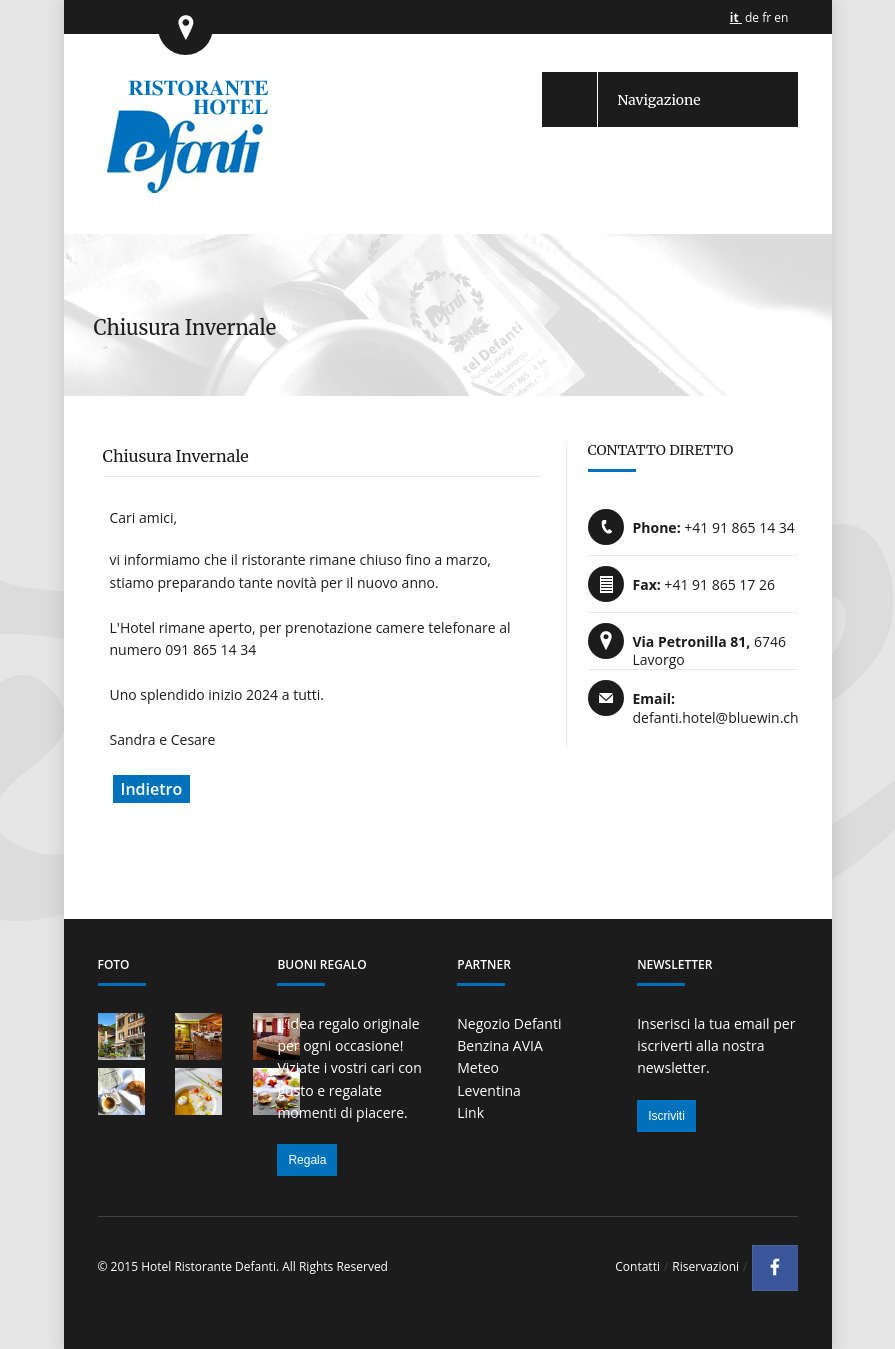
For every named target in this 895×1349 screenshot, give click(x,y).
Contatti (637, 1266)
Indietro (152, 789)
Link (470, 1112)
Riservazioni (705, 1266)
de (752, 17)
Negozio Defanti (509, 1023)
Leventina (489, 1090)
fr (766, 17)
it (734, 17)
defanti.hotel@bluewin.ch (716, 717)
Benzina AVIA (500, 1045)
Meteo (478, 1067)
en (781, 17)
